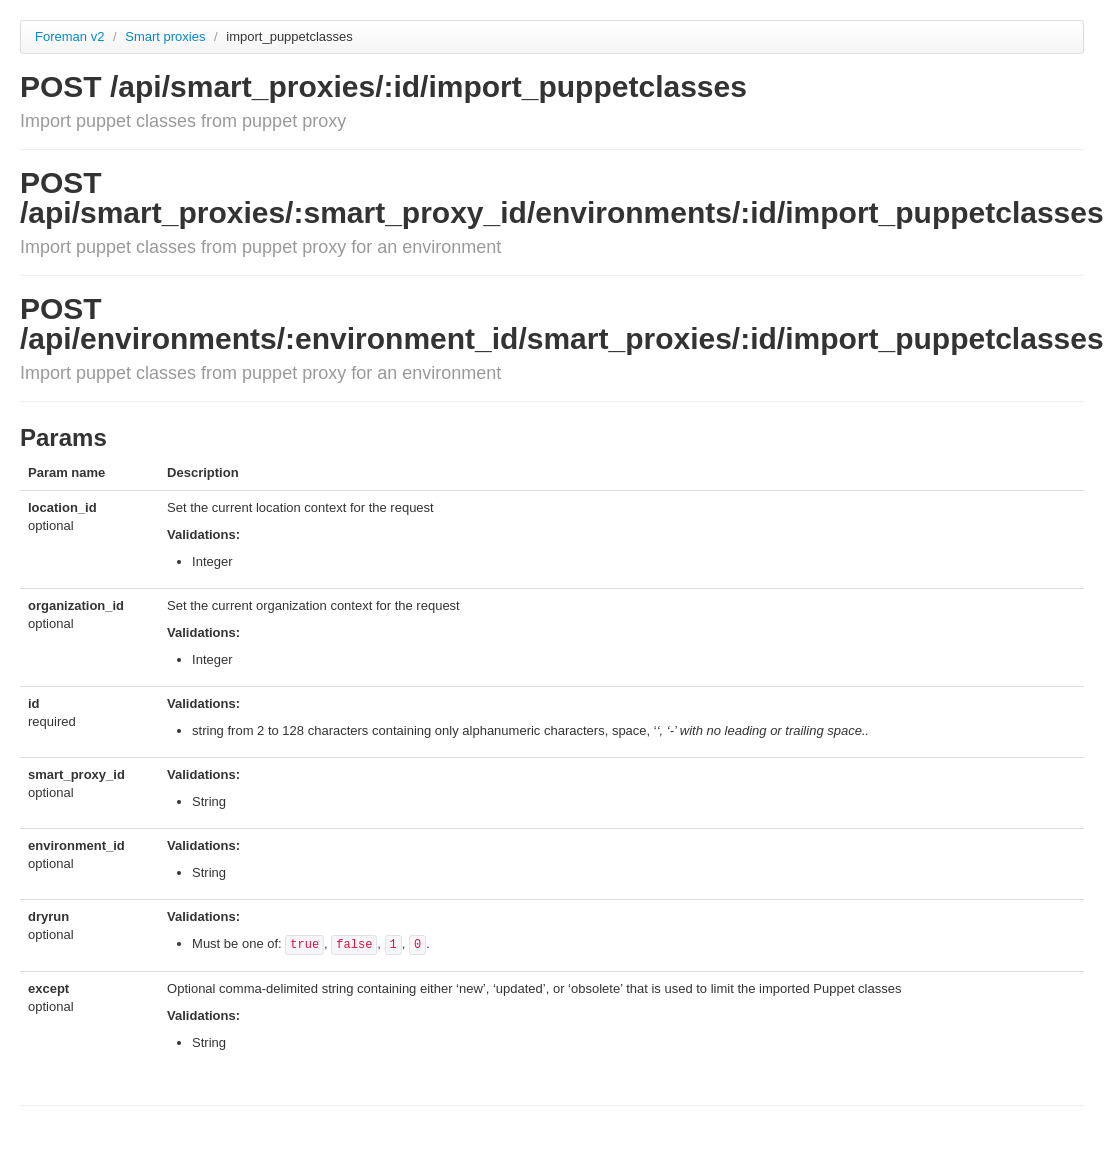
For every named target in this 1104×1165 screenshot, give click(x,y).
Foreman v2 (69, 36)
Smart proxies (167, 36)
